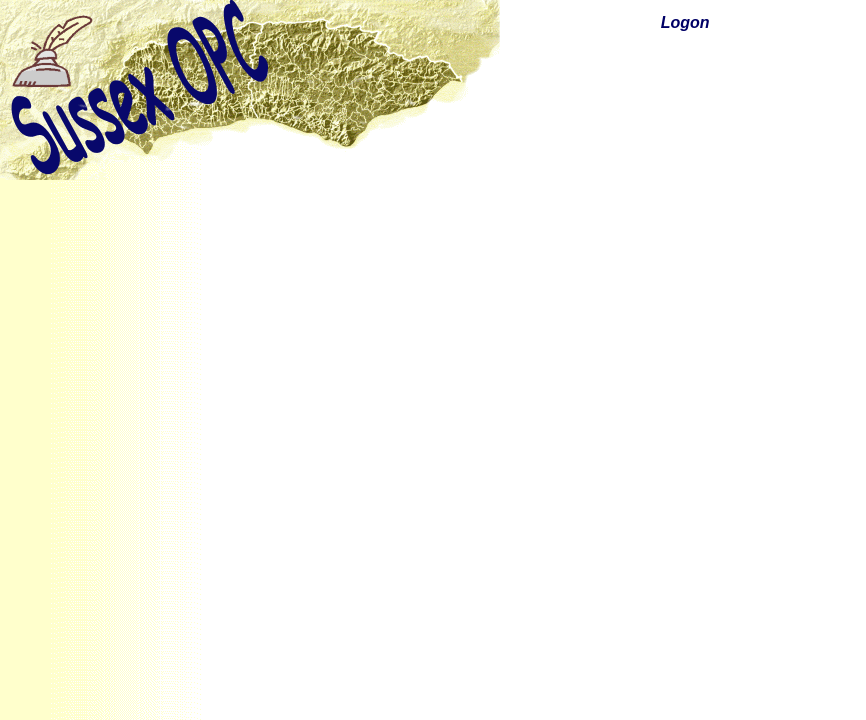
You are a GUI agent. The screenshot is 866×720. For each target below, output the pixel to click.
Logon (685, 22)
